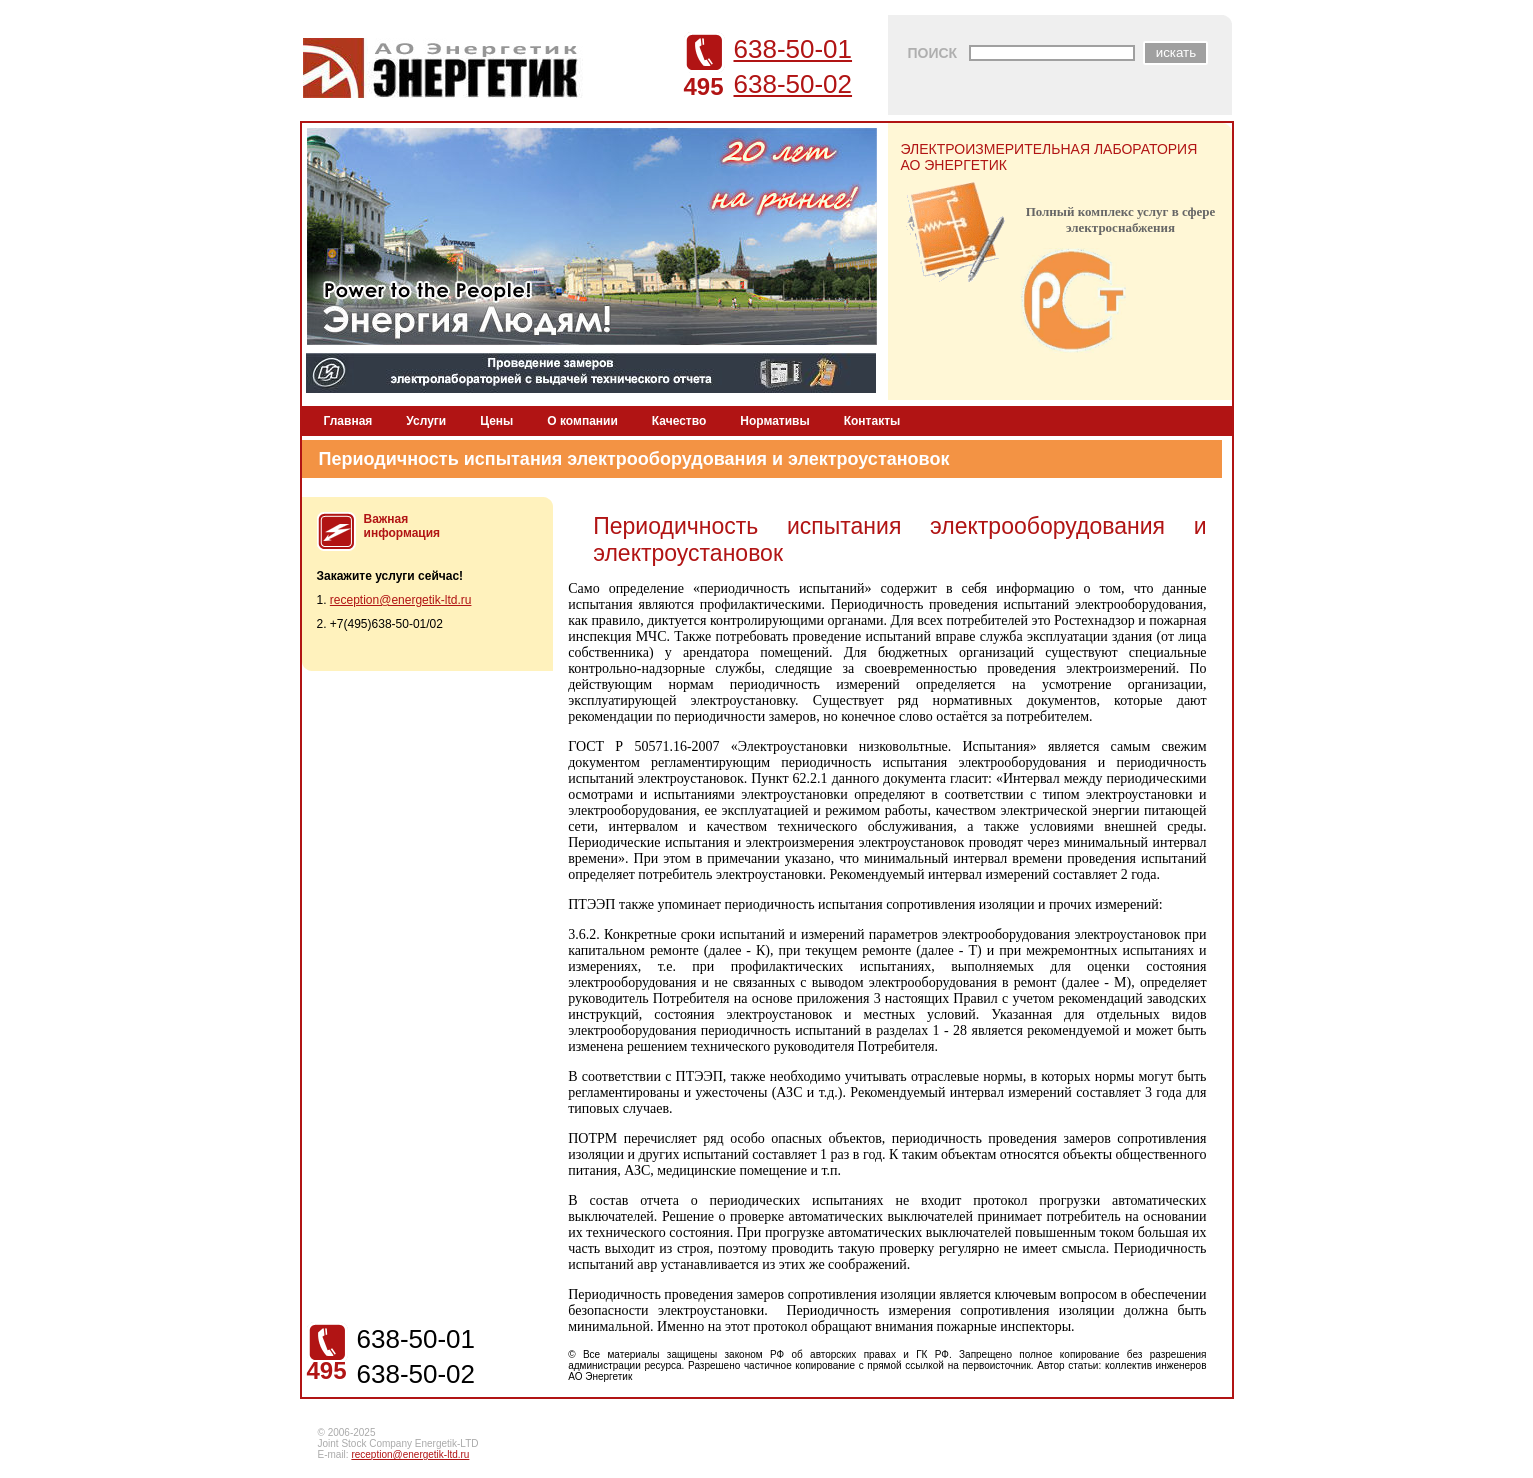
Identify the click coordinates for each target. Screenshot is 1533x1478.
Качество (679, 421)
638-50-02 (793, 84)
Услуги (426, 421)
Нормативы (774, 421)
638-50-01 (793, 49)
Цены (496, 421)
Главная (348, 421)
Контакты (872, 421)
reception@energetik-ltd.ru (401, 600)
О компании (582, 421)
